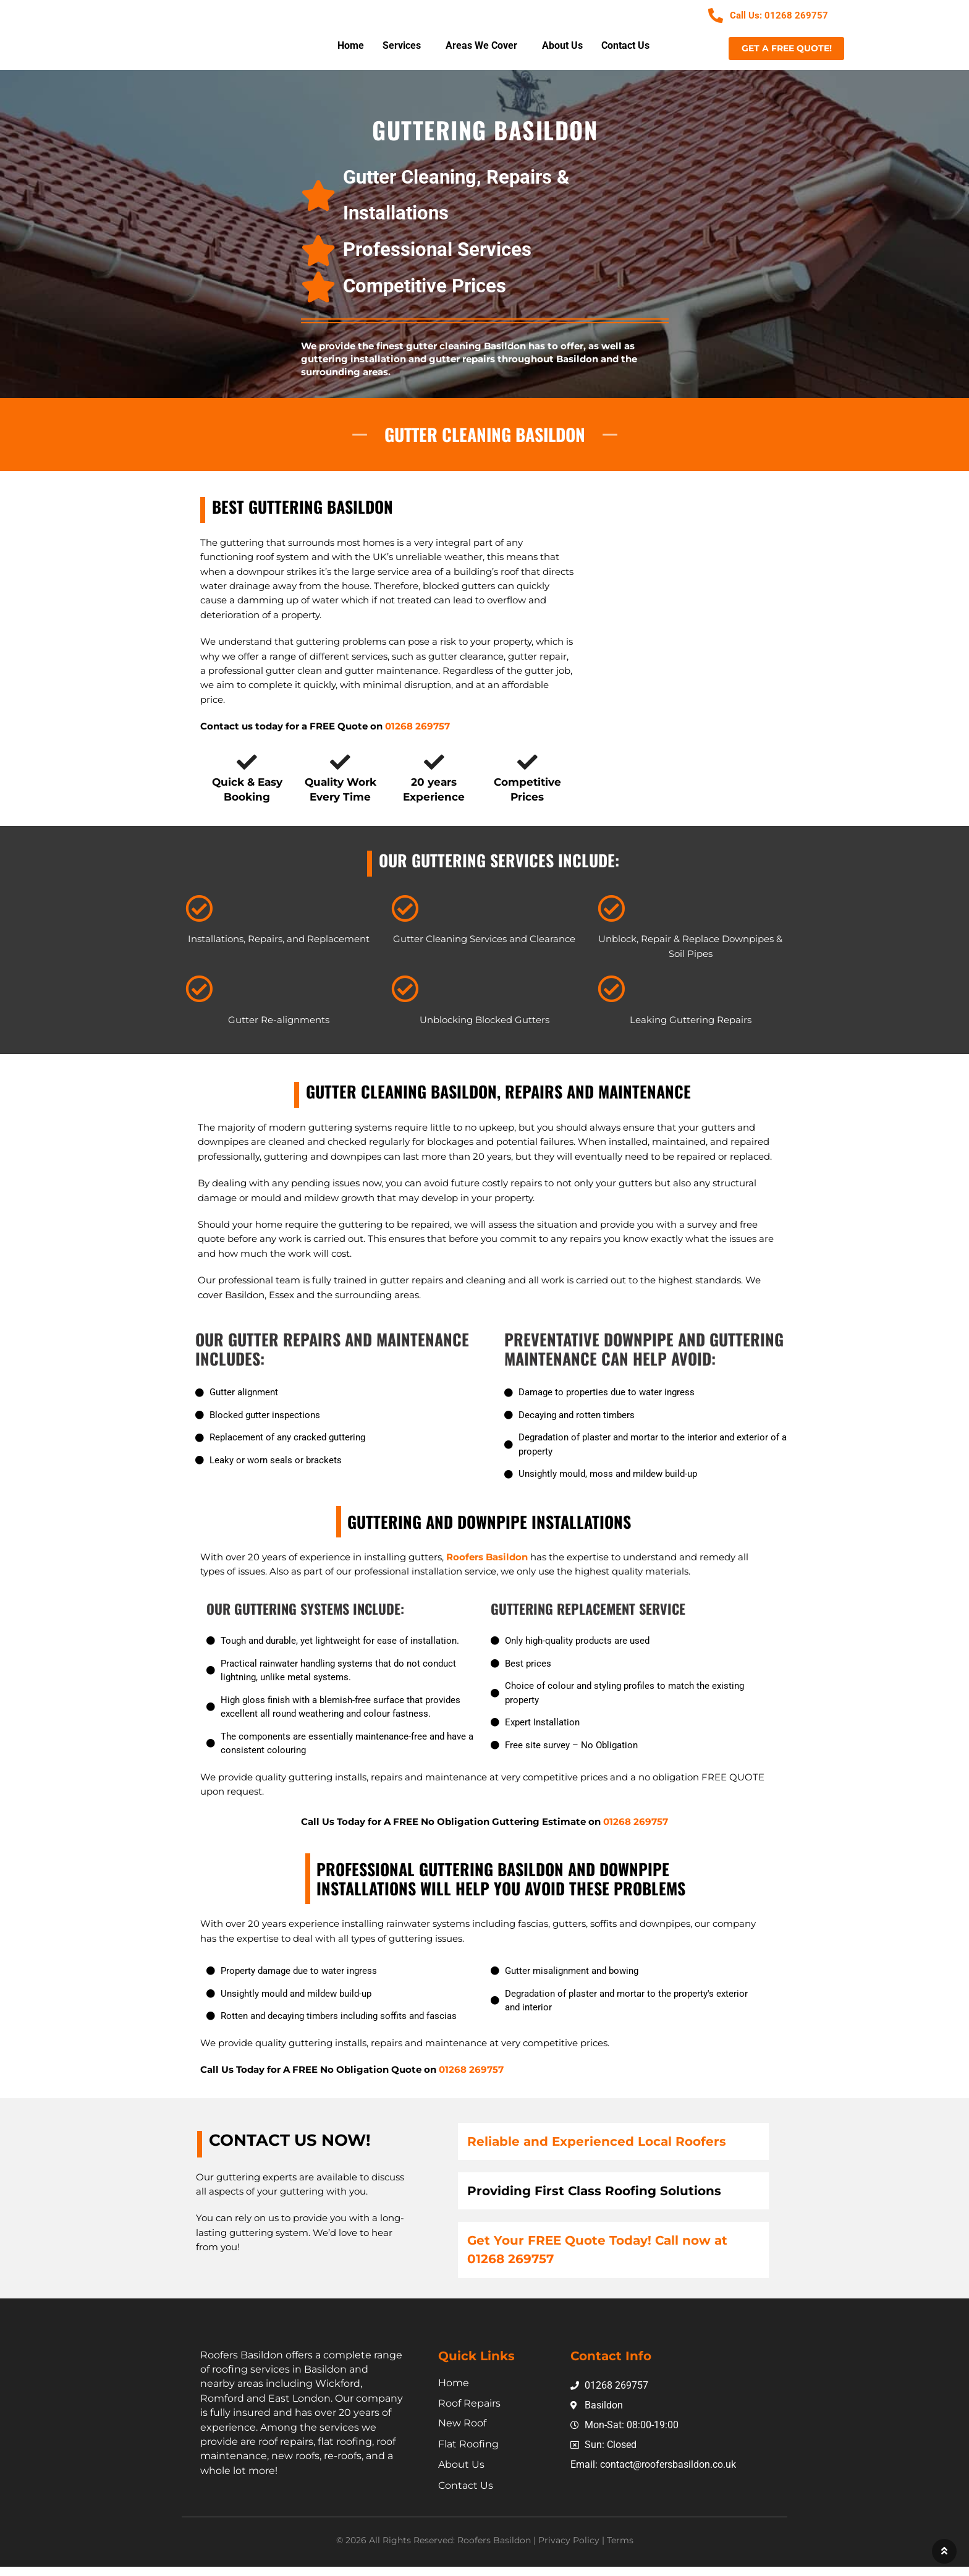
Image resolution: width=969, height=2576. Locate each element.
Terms (620, 2549)
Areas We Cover (481, 47)
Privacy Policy (568, 2549)
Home (350, 47)
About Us (562, 47)
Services (402, 47)
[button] (404, 47)
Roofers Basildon (488, 1566)
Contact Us (625, 47)
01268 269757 (635, 1831)
